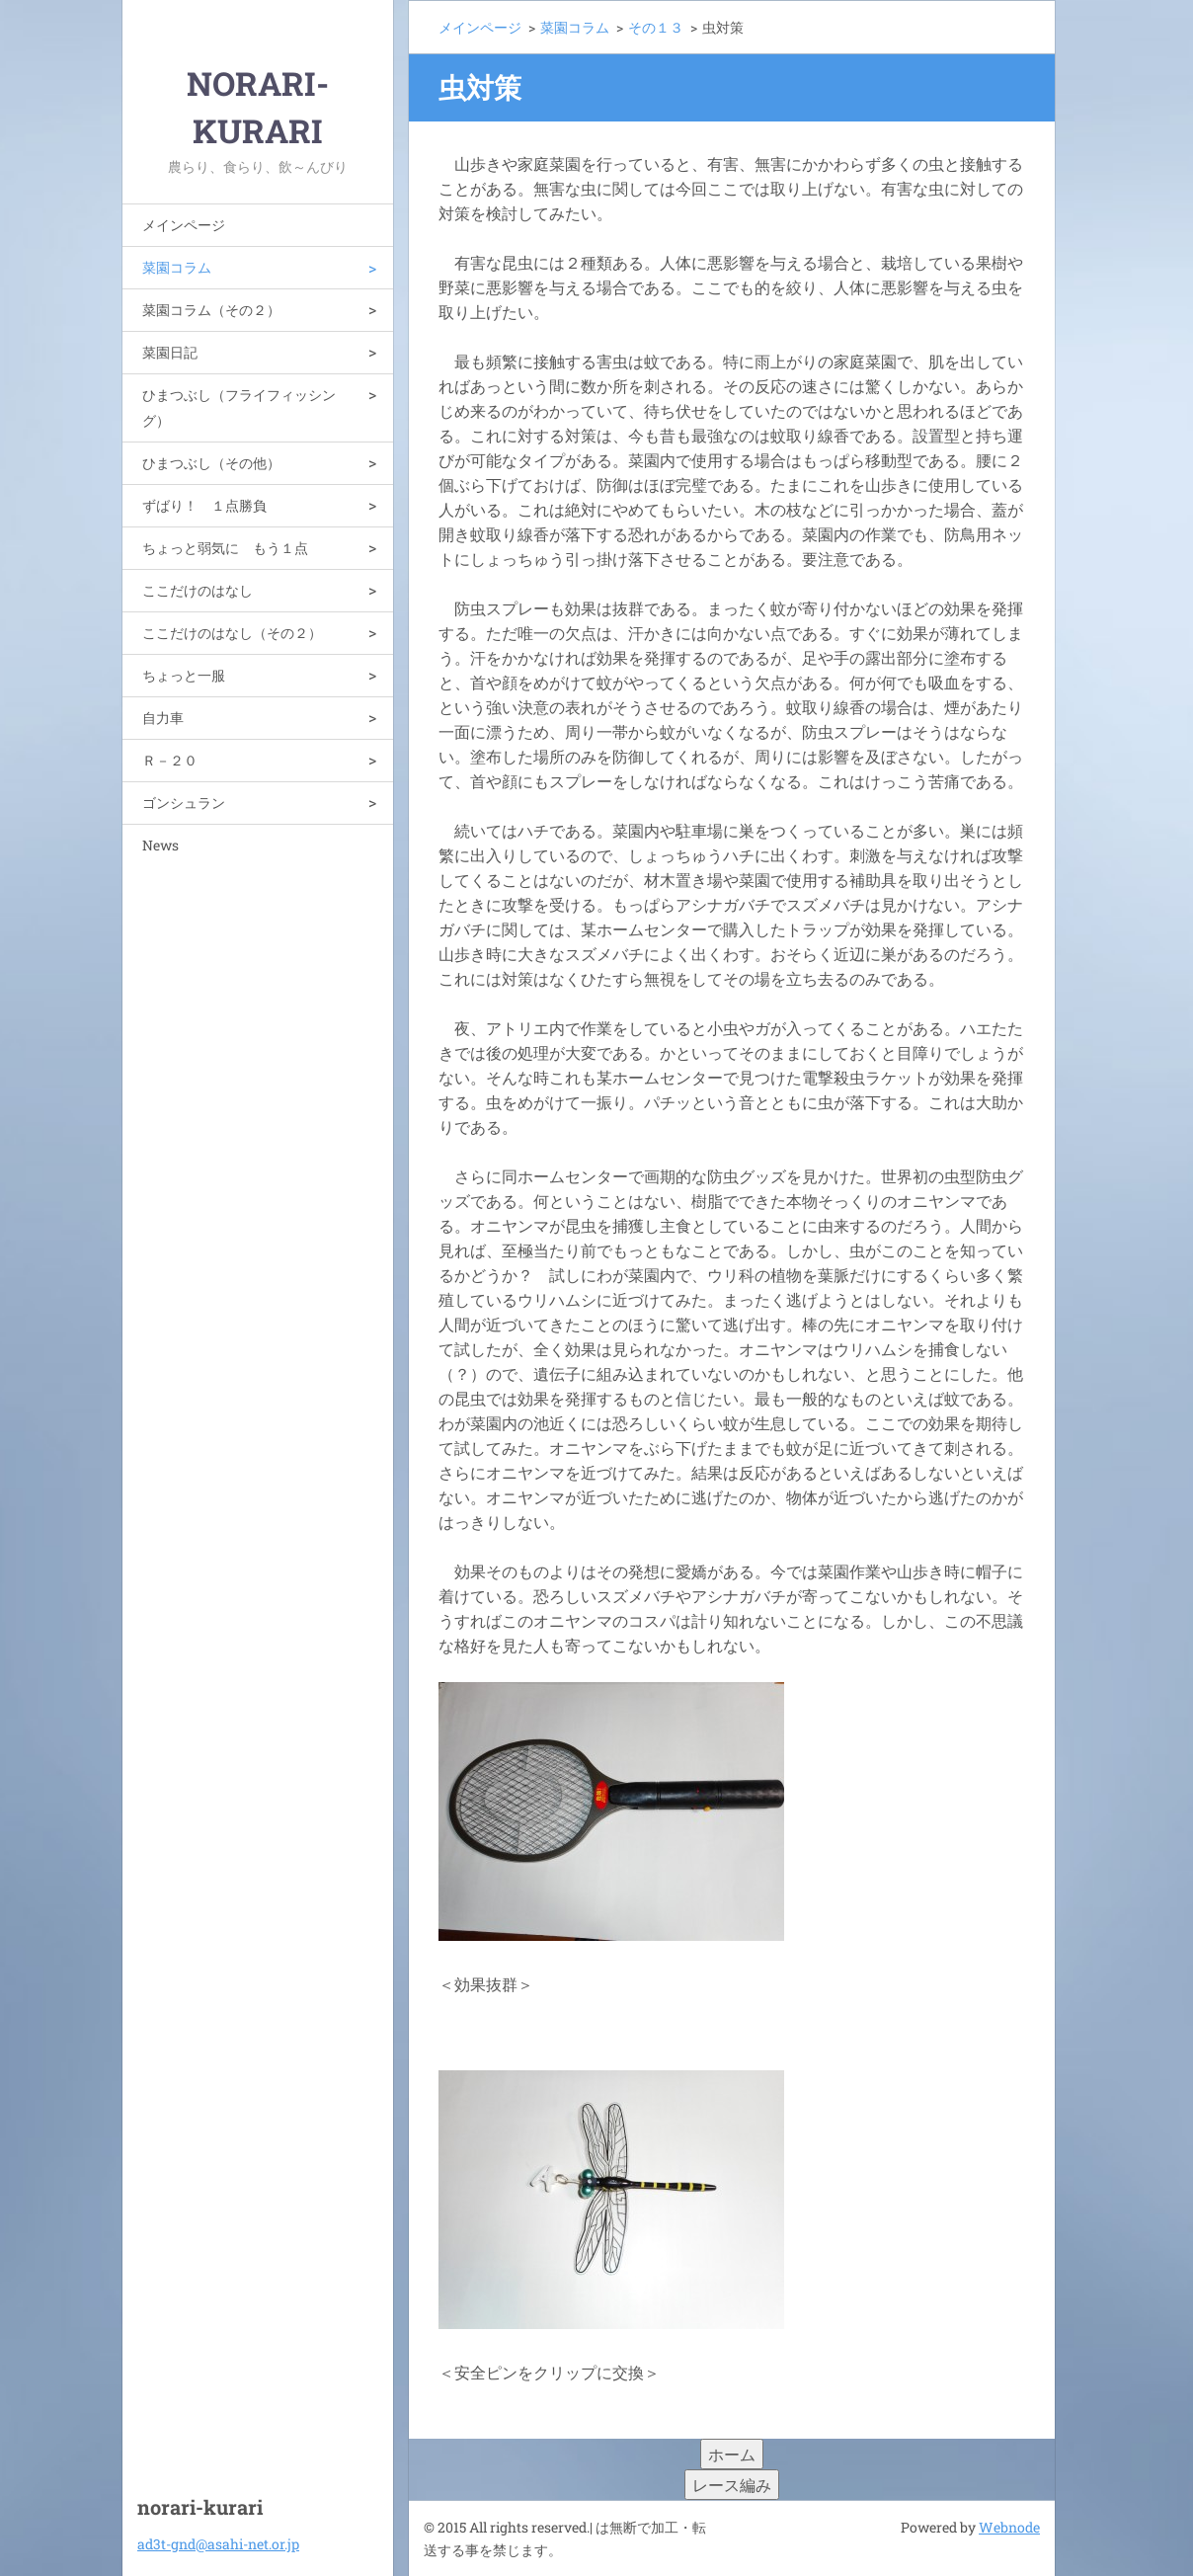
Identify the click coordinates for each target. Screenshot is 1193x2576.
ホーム (732, 2454)
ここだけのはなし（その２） (232, 632)
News (160, 845)
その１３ (655, 27)
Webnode (1009, 2527)
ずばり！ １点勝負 (204, 505)
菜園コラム (176, 267)
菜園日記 (170, 352)
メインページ (183, 224)
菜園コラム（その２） (211, 309)
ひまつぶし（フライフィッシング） (239, 407)
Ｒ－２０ (170, 760)
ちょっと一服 (183, 675)
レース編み (731, 2484)
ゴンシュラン (183, 802)
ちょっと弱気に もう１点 (225, 547)
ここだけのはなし (197, 590)
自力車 (163, 717)
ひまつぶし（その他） (211, 462)
